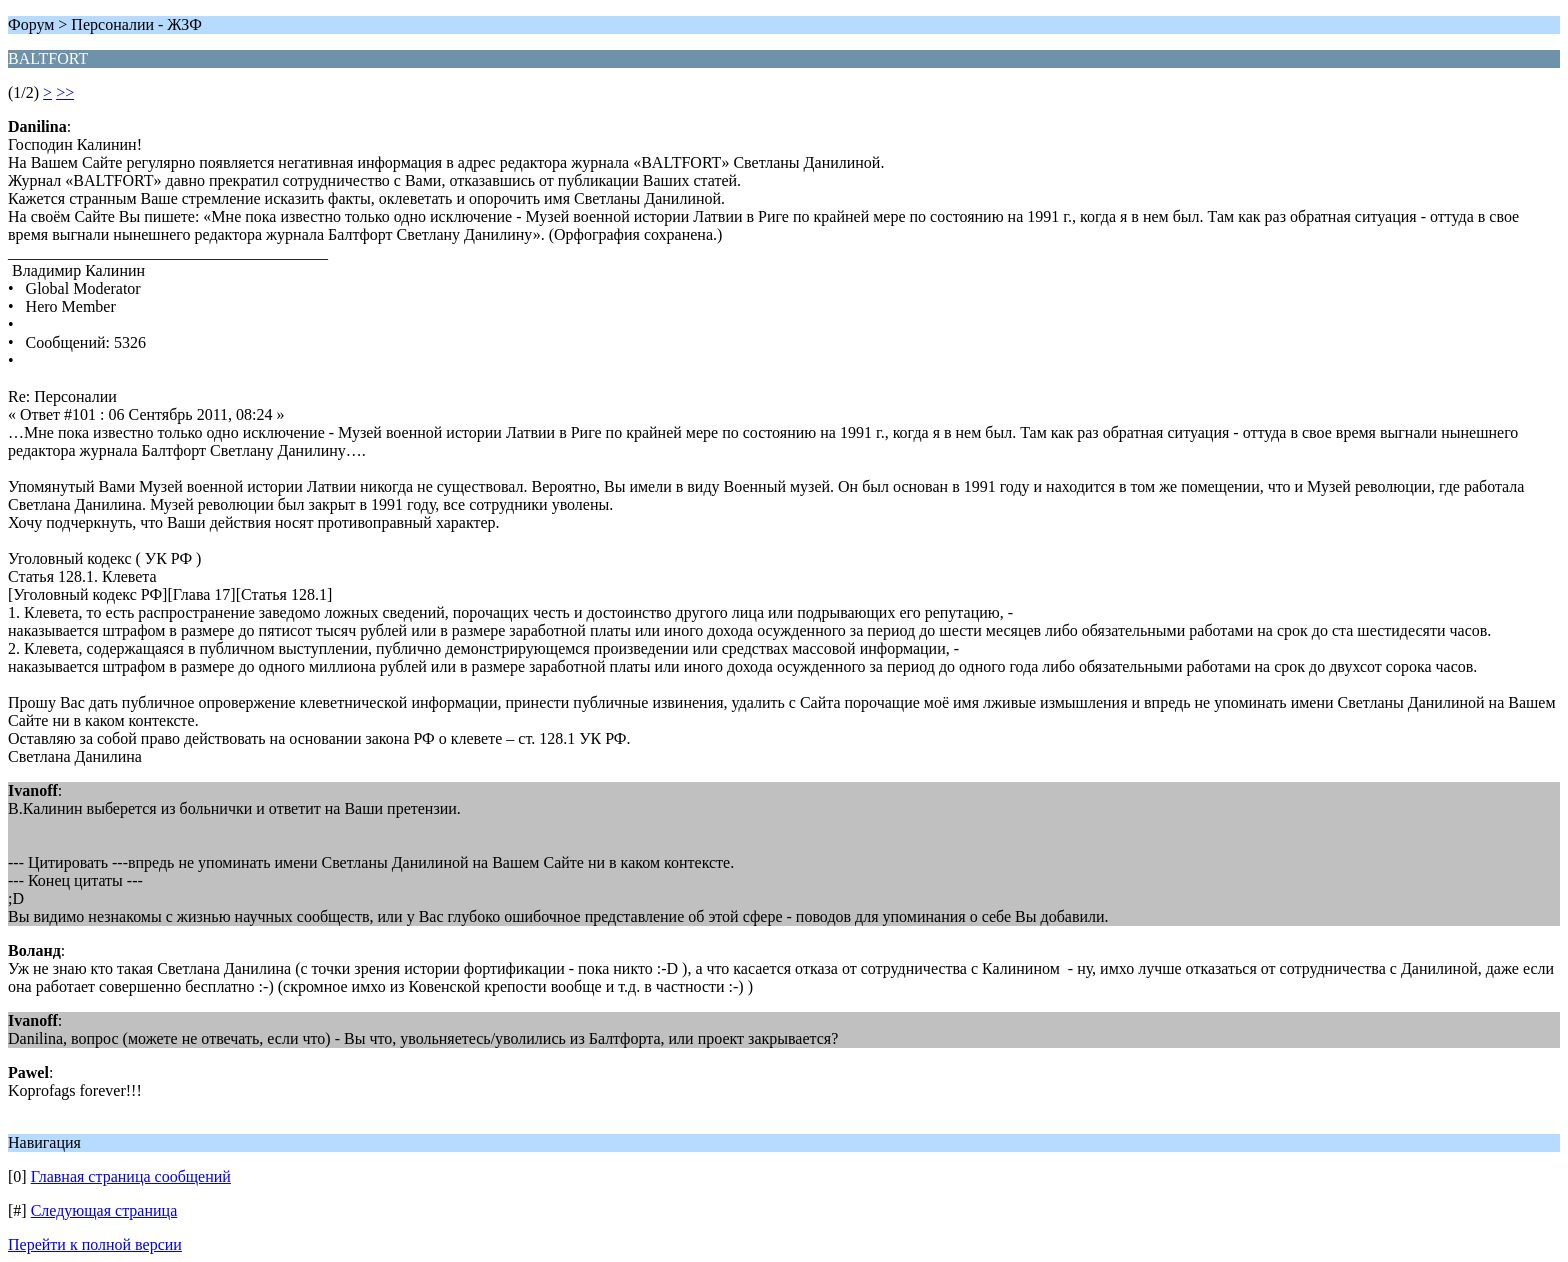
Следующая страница (104, 1210)
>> (65, 92)
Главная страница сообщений (131, 1176)
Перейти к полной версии (95, 1244)
